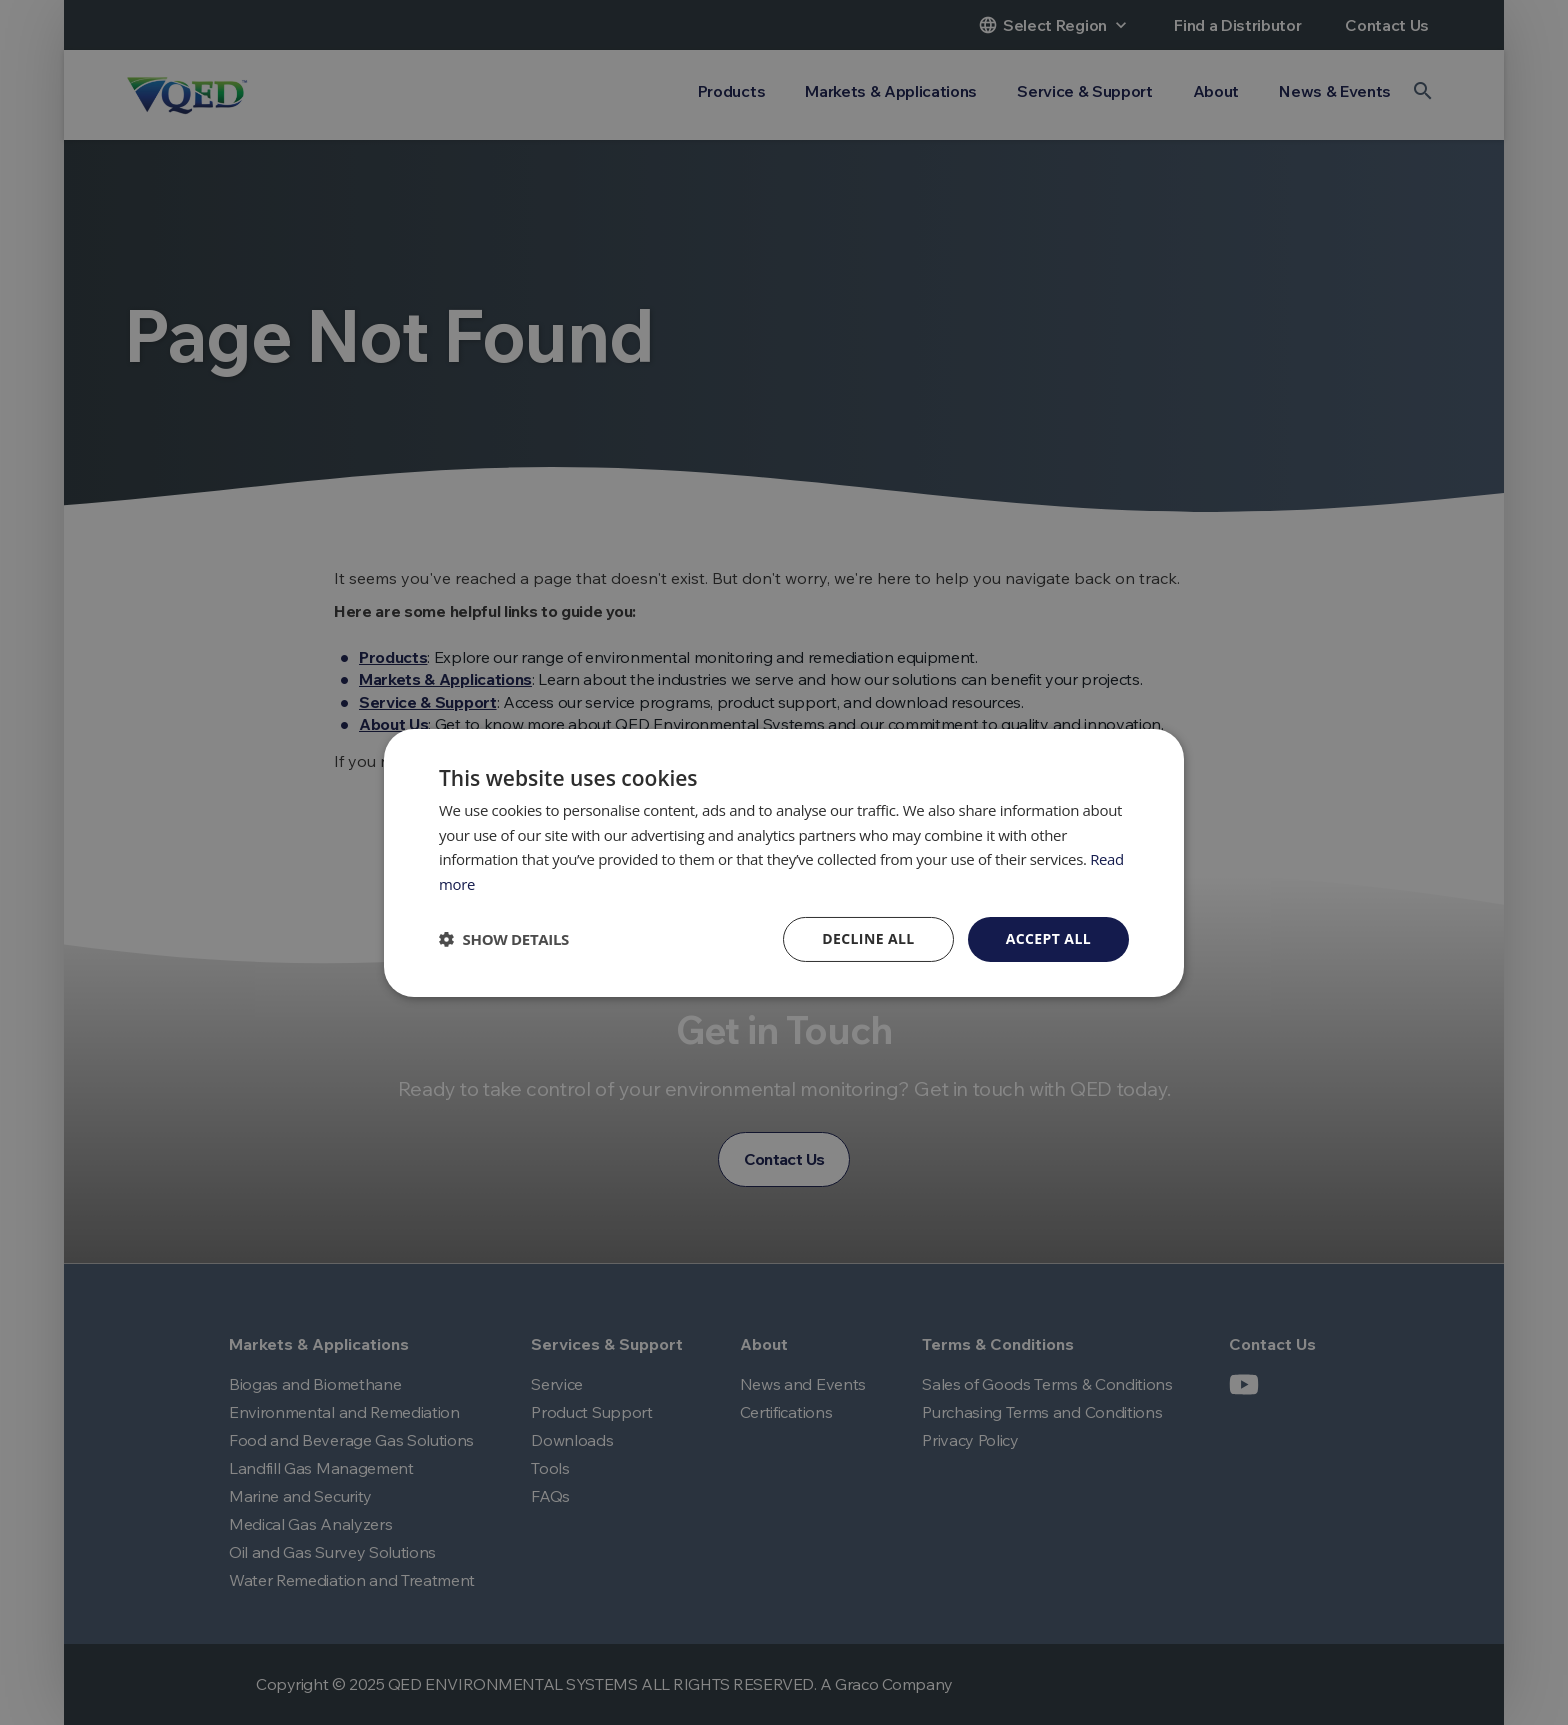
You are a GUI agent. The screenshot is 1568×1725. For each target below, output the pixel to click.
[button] (504, 939)
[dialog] (784, 862)
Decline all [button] (868, 938)
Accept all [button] (1048, 938)
